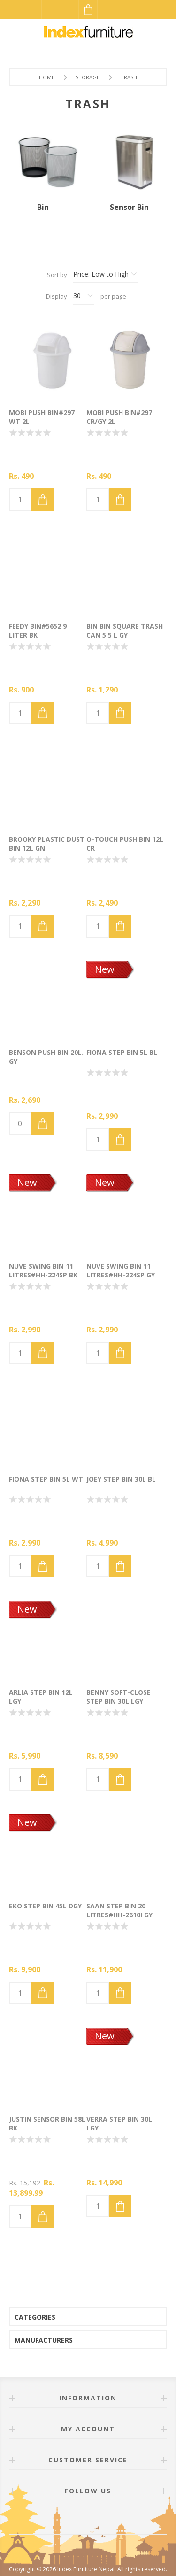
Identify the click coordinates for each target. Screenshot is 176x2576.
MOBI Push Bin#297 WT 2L (42, 417)
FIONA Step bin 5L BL (121, 1052)
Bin (43, 207)
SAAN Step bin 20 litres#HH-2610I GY (119, 1910)
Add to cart (42, 499)
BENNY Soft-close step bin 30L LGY (118, 1697)
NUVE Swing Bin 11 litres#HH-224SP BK (43, 1270)
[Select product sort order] (105, 274)
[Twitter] (99, 2517)
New (105, 969)
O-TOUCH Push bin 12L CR (124, 844)
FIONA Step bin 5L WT (46, 1479)
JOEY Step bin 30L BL (121, 1479)
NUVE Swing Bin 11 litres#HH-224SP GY (120, 1270)
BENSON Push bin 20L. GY (46, 1057)
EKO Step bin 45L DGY (45, 1905)
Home (46, 77)
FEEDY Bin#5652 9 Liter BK (38, 630)
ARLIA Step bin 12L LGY (41, 1697)
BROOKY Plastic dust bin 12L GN (46, 844)
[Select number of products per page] (83, 296)
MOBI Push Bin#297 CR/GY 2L (119, 417)
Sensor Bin (129, 207)
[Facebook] (77, 2517)
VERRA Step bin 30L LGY (119, 2123)
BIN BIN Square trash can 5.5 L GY (124, 630)
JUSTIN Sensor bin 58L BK (47, 2123)
